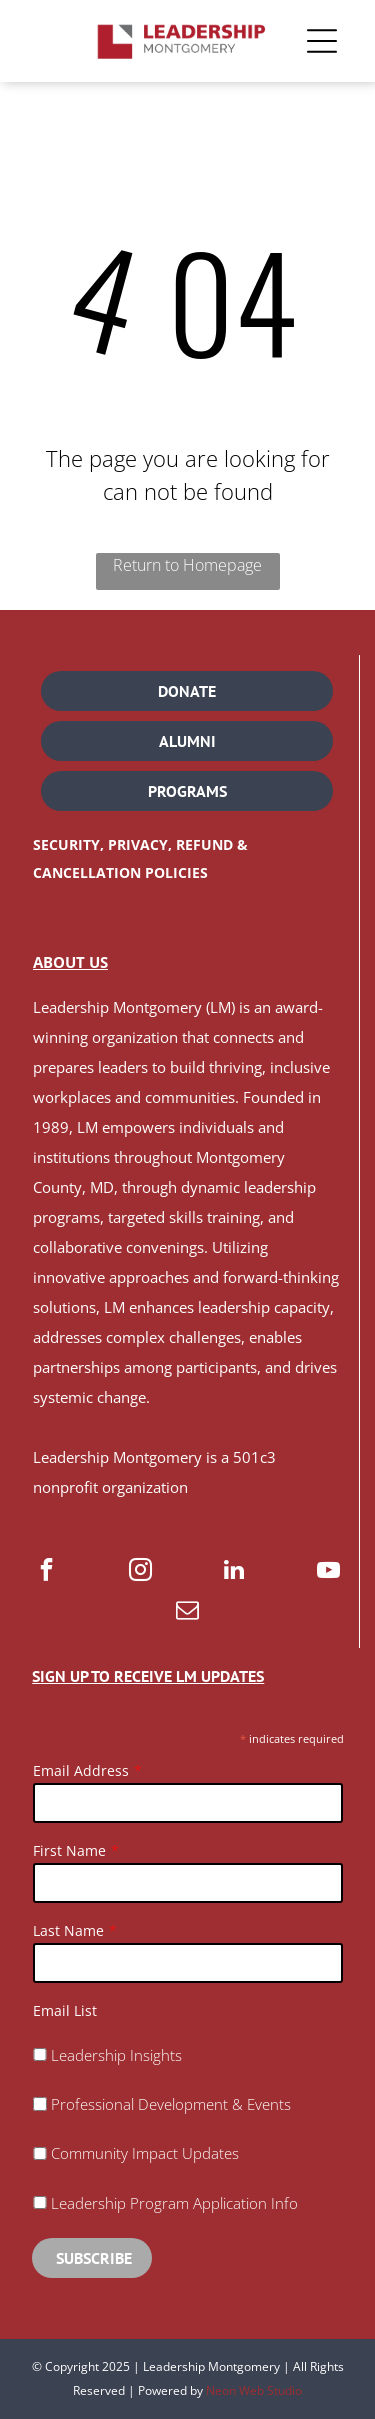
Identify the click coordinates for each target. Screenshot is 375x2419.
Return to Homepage (187, 565)
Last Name (68, 1930)
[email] (187, 1612)
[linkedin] (234, 1572)
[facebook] (46, 1572)
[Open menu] (322, 41)
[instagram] (140, 1572)
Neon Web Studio (254, 2390)
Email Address (81, 1770)
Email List (65, 2010)
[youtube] (328, 1572)
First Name (69, 1850)
